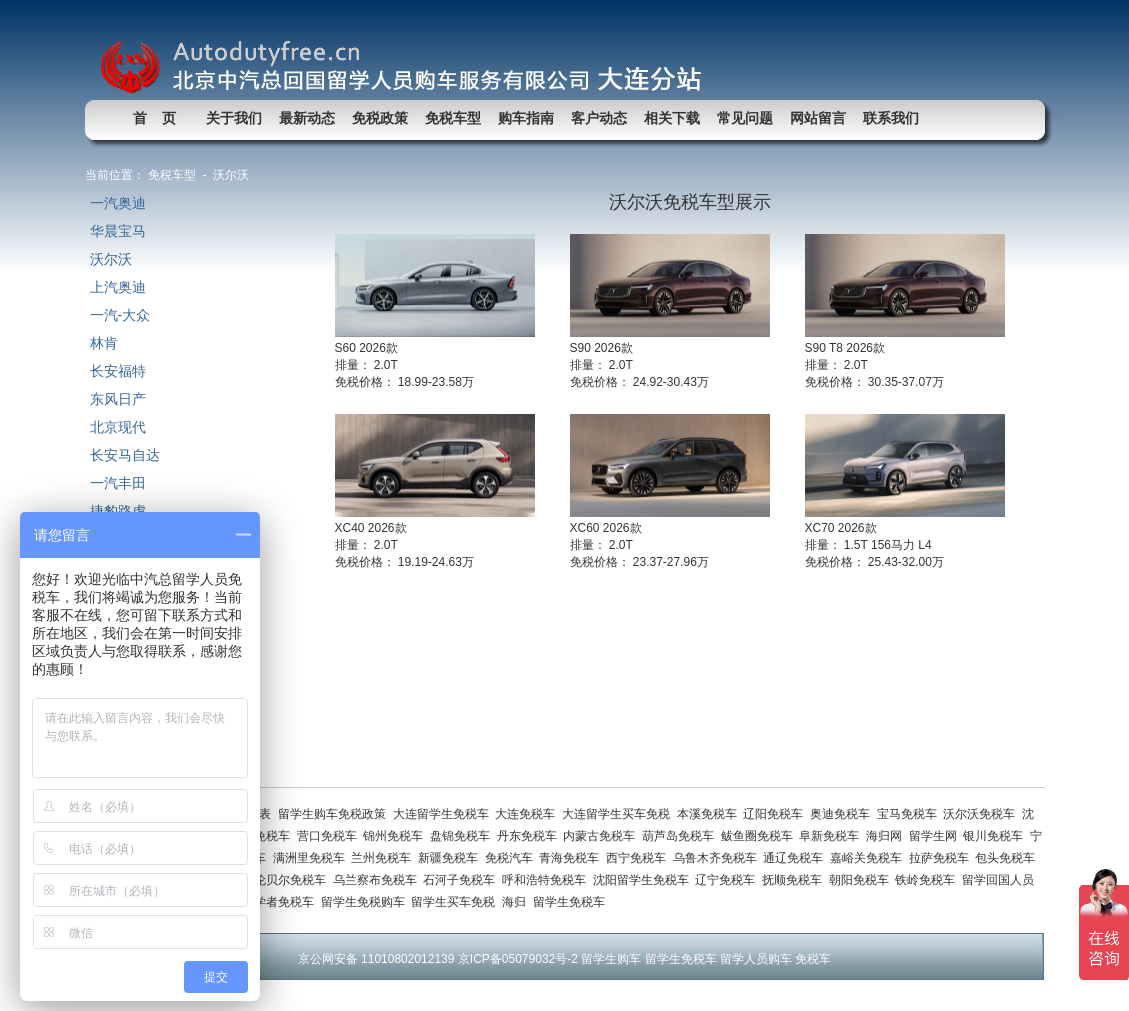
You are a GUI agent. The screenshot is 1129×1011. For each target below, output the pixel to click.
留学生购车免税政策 (335, 814)
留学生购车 (611, 959)
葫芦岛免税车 (681, 836)
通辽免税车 (796, 858)
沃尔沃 (111, 259)
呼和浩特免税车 (547, 880)
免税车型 (453, 118)
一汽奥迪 (118, 203)
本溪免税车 (710, 814)
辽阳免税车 (776, 814)
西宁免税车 (639, 858)
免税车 (813, 959)
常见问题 (745, 118)
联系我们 (891, 118)
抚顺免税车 (795, 880)
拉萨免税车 (942, 858)
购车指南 (526, 118)
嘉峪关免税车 (869, 858)
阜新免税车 (832, 836)
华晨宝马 (118, 231)
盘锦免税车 (463, 836)
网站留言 (818, 118)
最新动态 (307, 118)
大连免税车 (528, 814)
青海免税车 (572, 858)
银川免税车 (996, 836)
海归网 (887, 836)
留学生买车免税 (456, 902)
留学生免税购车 (366, 902)
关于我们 (234, 118)
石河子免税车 (462, 880)
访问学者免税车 (275, 902)
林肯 (104, 343)
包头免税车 (1006, 858)
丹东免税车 (530, 836)
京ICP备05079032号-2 (518, 959)
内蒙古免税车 (602, 836)
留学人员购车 (756, 959)
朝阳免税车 (862, 880)
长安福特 (118, 371)
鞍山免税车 (263, 836)
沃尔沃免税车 (982, 814)
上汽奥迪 (118, 287)
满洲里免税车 (312, 858)
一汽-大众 (120, 315)
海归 (517, 902)
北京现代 (118, 427)
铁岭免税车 (928, 880)
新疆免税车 (451, 858)
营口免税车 (330, 836)
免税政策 (380, 118)
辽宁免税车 (728, 880)
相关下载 (672, 118)
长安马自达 (125, 455)
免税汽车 (512, 858)
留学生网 (936, 836)
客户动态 (599, 118)
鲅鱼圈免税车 (760, 836)
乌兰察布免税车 (378, 880)
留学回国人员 (999, 880)
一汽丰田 (118, 483)
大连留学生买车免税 (619, 814)
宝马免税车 (910, 814)
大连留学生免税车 (444, 814)
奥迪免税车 (843, 814)
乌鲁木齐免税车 (718, 858)
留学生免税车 (570, 902)
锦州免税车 (396, 836)
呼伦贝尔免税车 (287, 880)
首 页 (155, 118)
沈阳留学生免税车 (644, 880)
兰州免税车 (384, 858)
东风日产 (118, 399)
